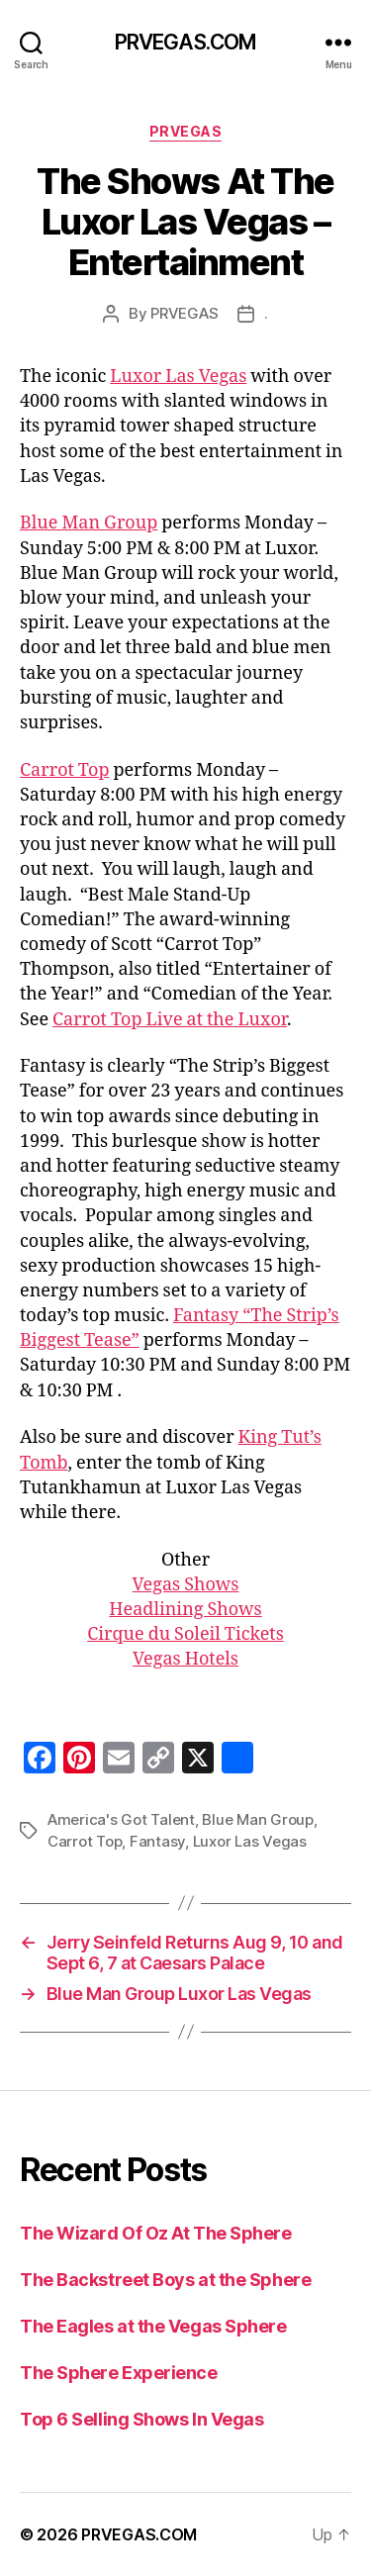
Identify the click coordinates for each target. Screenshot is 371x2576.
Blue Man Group (88, 523)
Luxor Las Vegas (178, 376)
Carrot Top (64, 770)
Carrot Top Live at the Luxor (169, 1019)
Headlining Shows (185, 1609)
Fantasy (157, 1841)
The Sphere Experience (119, 2372)
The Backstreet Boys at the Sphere (165, 2279)
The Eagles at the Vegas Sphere (153, 2326)
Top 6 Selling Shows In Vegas (141, 2419)
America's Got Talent (121, 1819)
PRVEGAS (186, 131)
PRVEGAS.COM (185, 42)
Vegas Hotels (185, 1659)
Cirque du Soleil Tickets (185, 1634)
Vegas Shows (186, 1585)
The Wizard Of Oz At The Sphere (156, 2233)
